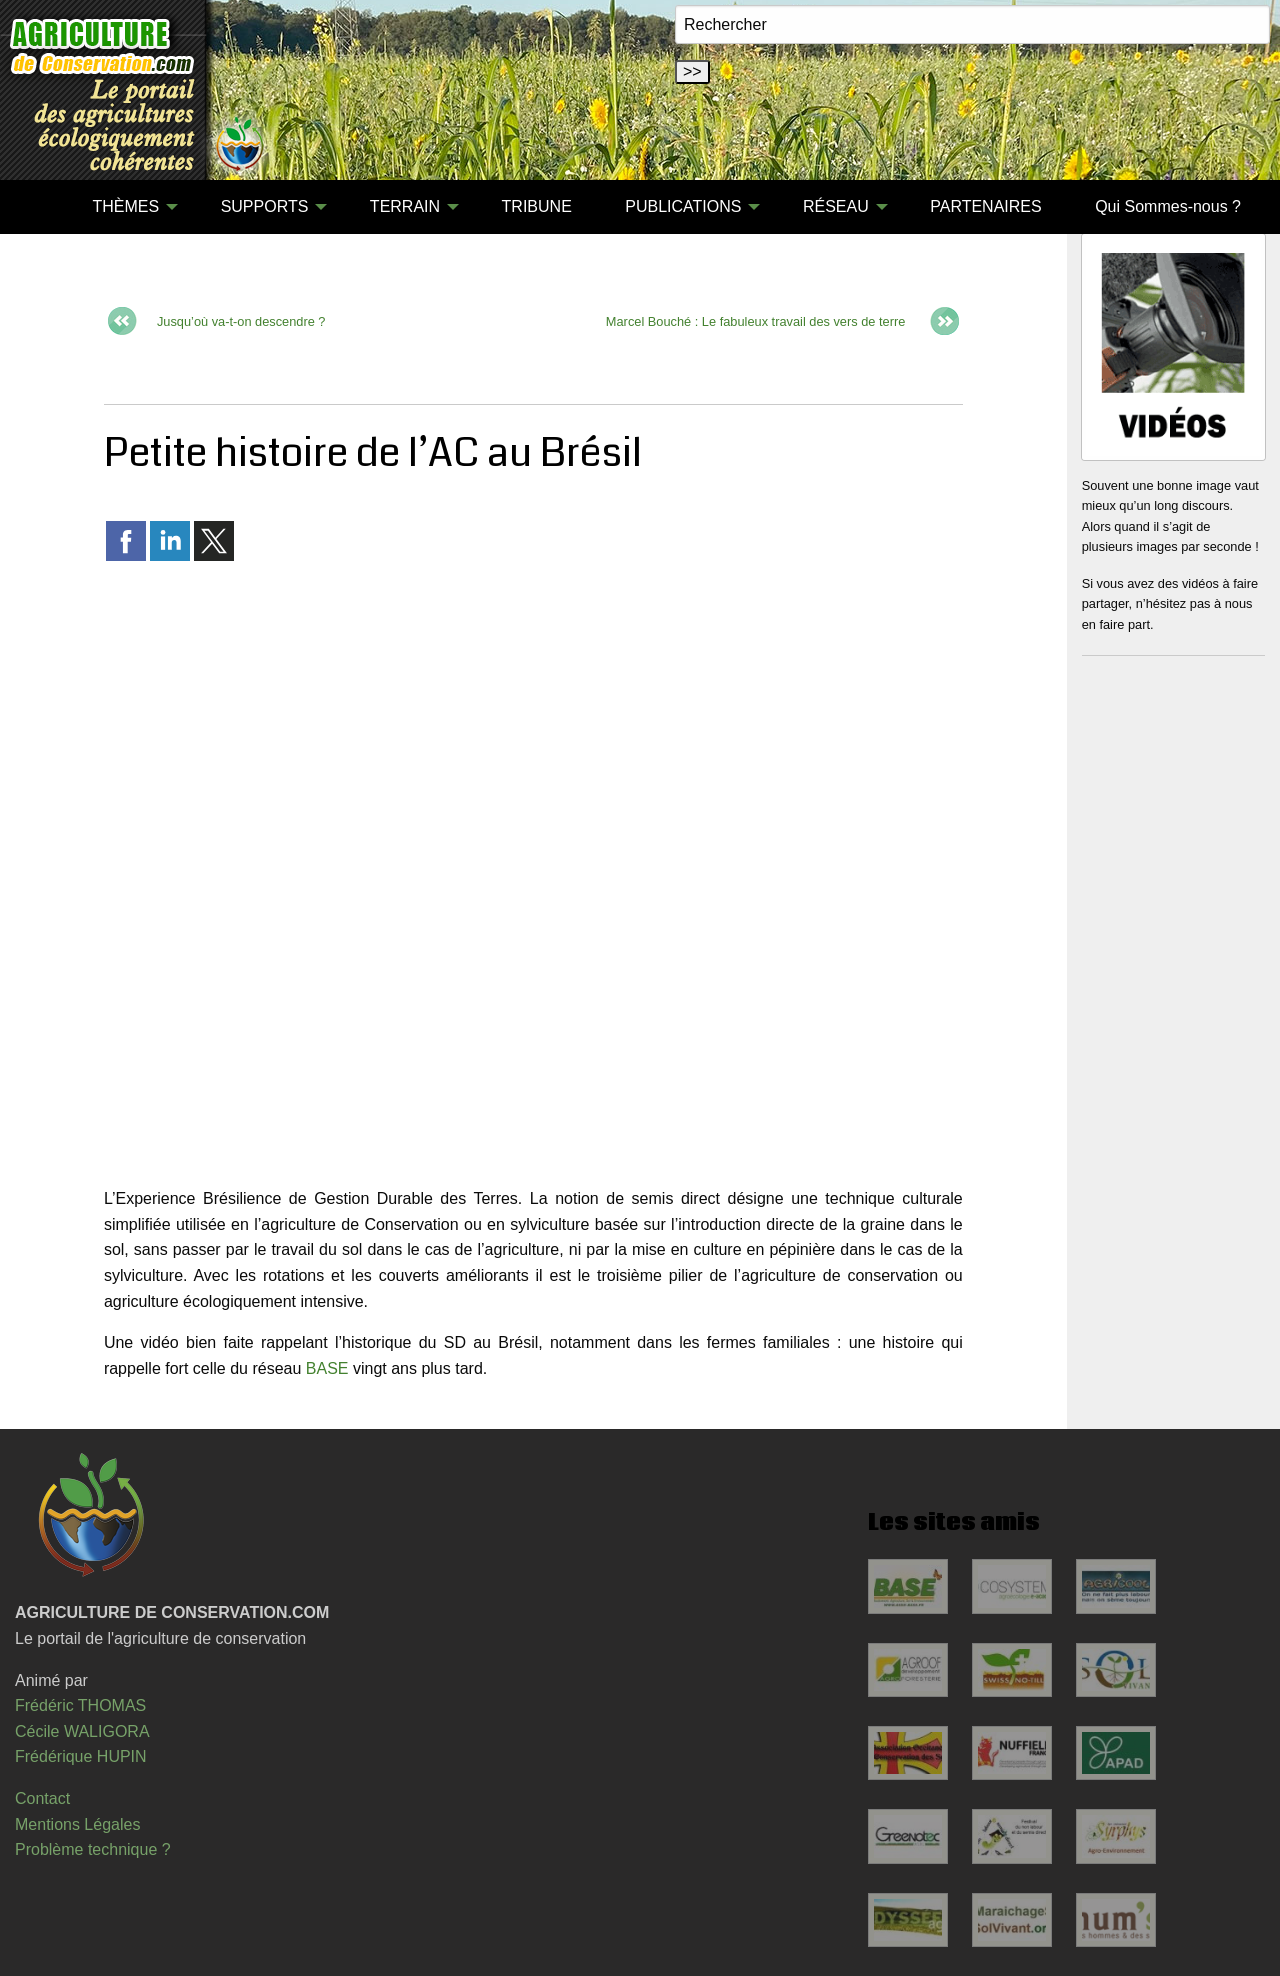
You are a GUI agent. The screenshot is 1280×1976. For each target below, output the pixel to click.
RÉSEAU (836, 206)
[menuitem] (39, 207)
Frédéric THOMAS (80, 1705)
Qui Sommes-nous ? (1168, 206)
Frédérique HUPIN (81, 1756)
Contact (42, 1798)
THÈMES (125, 206)
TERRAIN (405, 206)
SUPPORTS (265, 206)
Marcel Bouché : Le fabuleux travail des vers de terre (755, 321)
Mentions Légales (77, 1824)
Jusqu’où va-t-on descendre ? (241, 321)
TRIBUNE (537, 206)
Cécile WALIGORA (82, 1731)
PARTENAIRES (985, 206)
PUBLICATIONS (683, 206)
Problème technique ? (93, 1849)
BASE (327, 1368)
